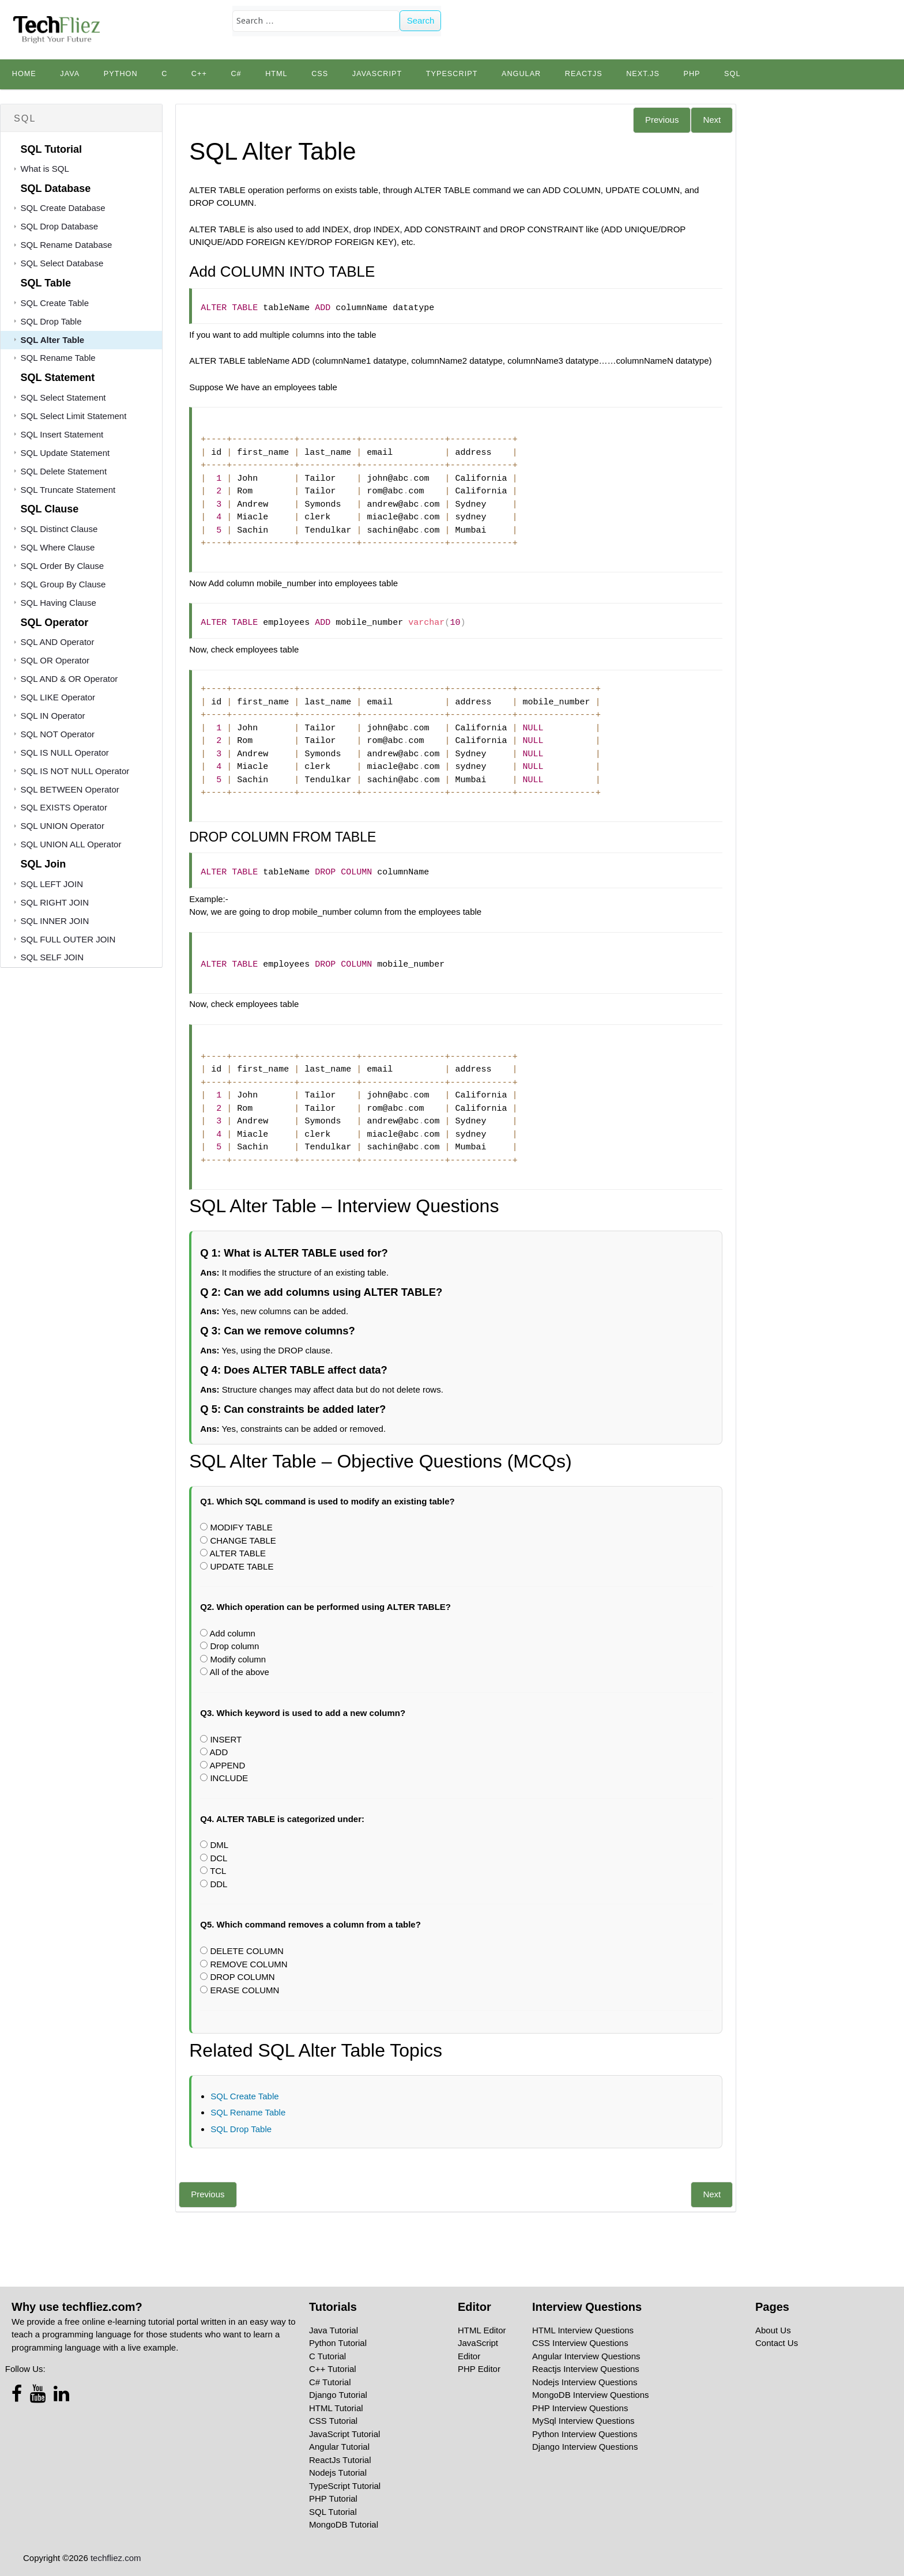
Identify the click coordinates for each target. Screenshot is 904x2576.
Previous (662, 120)
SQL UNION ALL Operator (71, 844)
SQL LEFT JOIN (52, 884)
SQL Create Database (63, 208)
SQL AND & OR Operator (69, 679)
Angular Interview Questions (586, 2356)
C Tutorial (327, 2356)
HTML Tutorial (336, 2408)
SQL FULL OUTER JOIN (68, 939)
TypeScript (452, 74)
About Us (773, 2330)
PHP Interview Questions (580, 2408)
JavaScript (377, 74)
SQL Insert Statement (62, 434)
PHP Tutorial (333, 2498)
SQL (732, 74)
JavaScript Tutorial (344, 2434)
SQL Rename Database (66, 245)
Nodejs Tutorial (338, 2472)
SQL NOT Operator (58, 734)
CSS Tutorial (333, 2421)
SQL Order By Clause (62, 566)
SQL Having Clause (58, 603)
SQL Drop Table (51, 321)
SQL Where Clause (58, 547)
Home (24, 74)
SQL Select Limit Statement (74, 416)
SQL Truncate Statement (68, 490)
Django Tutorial (338, 2395)
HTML (276, 74)
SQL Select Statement (63, 397)
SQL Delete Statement (64, 471)
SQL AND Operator (58, 642)
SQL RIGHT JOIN (55, 902)
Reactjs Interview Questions (585, 2369)
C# (236, 74)
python (121, 74)
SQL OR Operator (55, 660)
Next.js (643, 74)
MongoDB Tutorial (343, 2524)
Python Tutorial (338, 2343)
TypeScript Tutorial (345, 2486)
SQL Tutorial (333, 2512)
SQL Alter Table (53, 340)
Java (70, 74)
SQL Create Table (55, 303)
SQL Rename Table (58, 358)
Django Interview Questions (585, 2446)
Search (421, 20)
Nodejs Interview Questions (585, 2382)
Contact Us (776, 2343)
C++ (199, 74)
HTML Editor (482, 2330)
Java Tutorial (333, 2330)
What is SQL (45, 169)
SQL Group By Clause (63, 584)
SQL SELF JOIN (52, 957)
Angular (521, 74)
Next (712, 120)
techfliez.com (116, 2558)
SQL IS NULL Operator (65, 752)
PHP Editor (479, 2369)
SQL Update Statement (65, 453)
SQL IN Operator (53, 716)
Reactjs (583, 74)
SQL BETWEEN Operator (70, 789)
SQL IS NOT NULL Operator (75, 771)
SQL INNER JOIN (55, 921)
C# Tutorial (330, 2382)
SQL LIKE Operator (58, 697)
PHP (691, 74)
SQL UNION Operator (62, 826)
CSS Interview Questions (580, 2343)
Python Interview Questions (585, 2434)
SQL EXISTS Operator (64, 807)
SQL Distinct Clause (59, 529)
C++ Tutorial (332, 2369)
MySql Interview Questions (583, 2421)
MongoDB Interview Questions (590, 2395)
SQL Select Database (62, 263)
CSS (319, 74)
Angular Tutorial (339, 2446)
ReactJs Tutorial (340, 2460)
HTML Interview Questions (583, 2330)
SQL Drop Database (60, 226)
